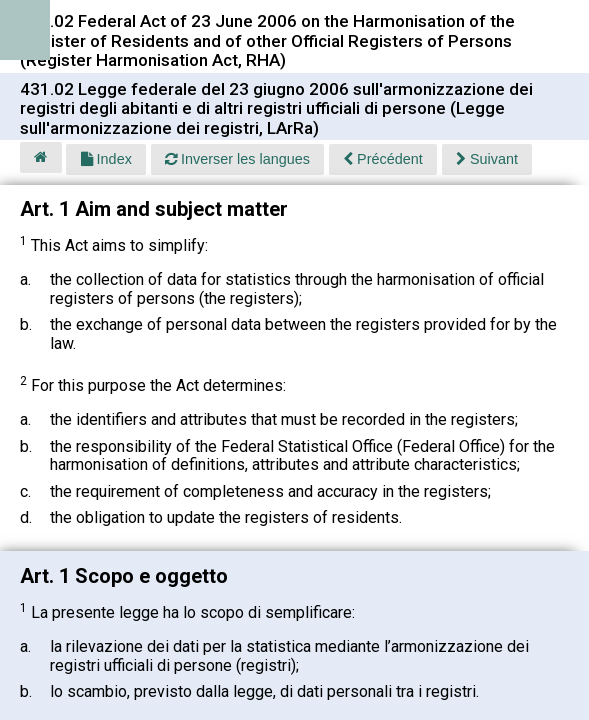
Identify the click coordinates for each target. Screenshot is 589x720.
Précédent (383, 159)
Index (106, 159)
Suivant (487, 159)
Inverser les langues (237, 159)
